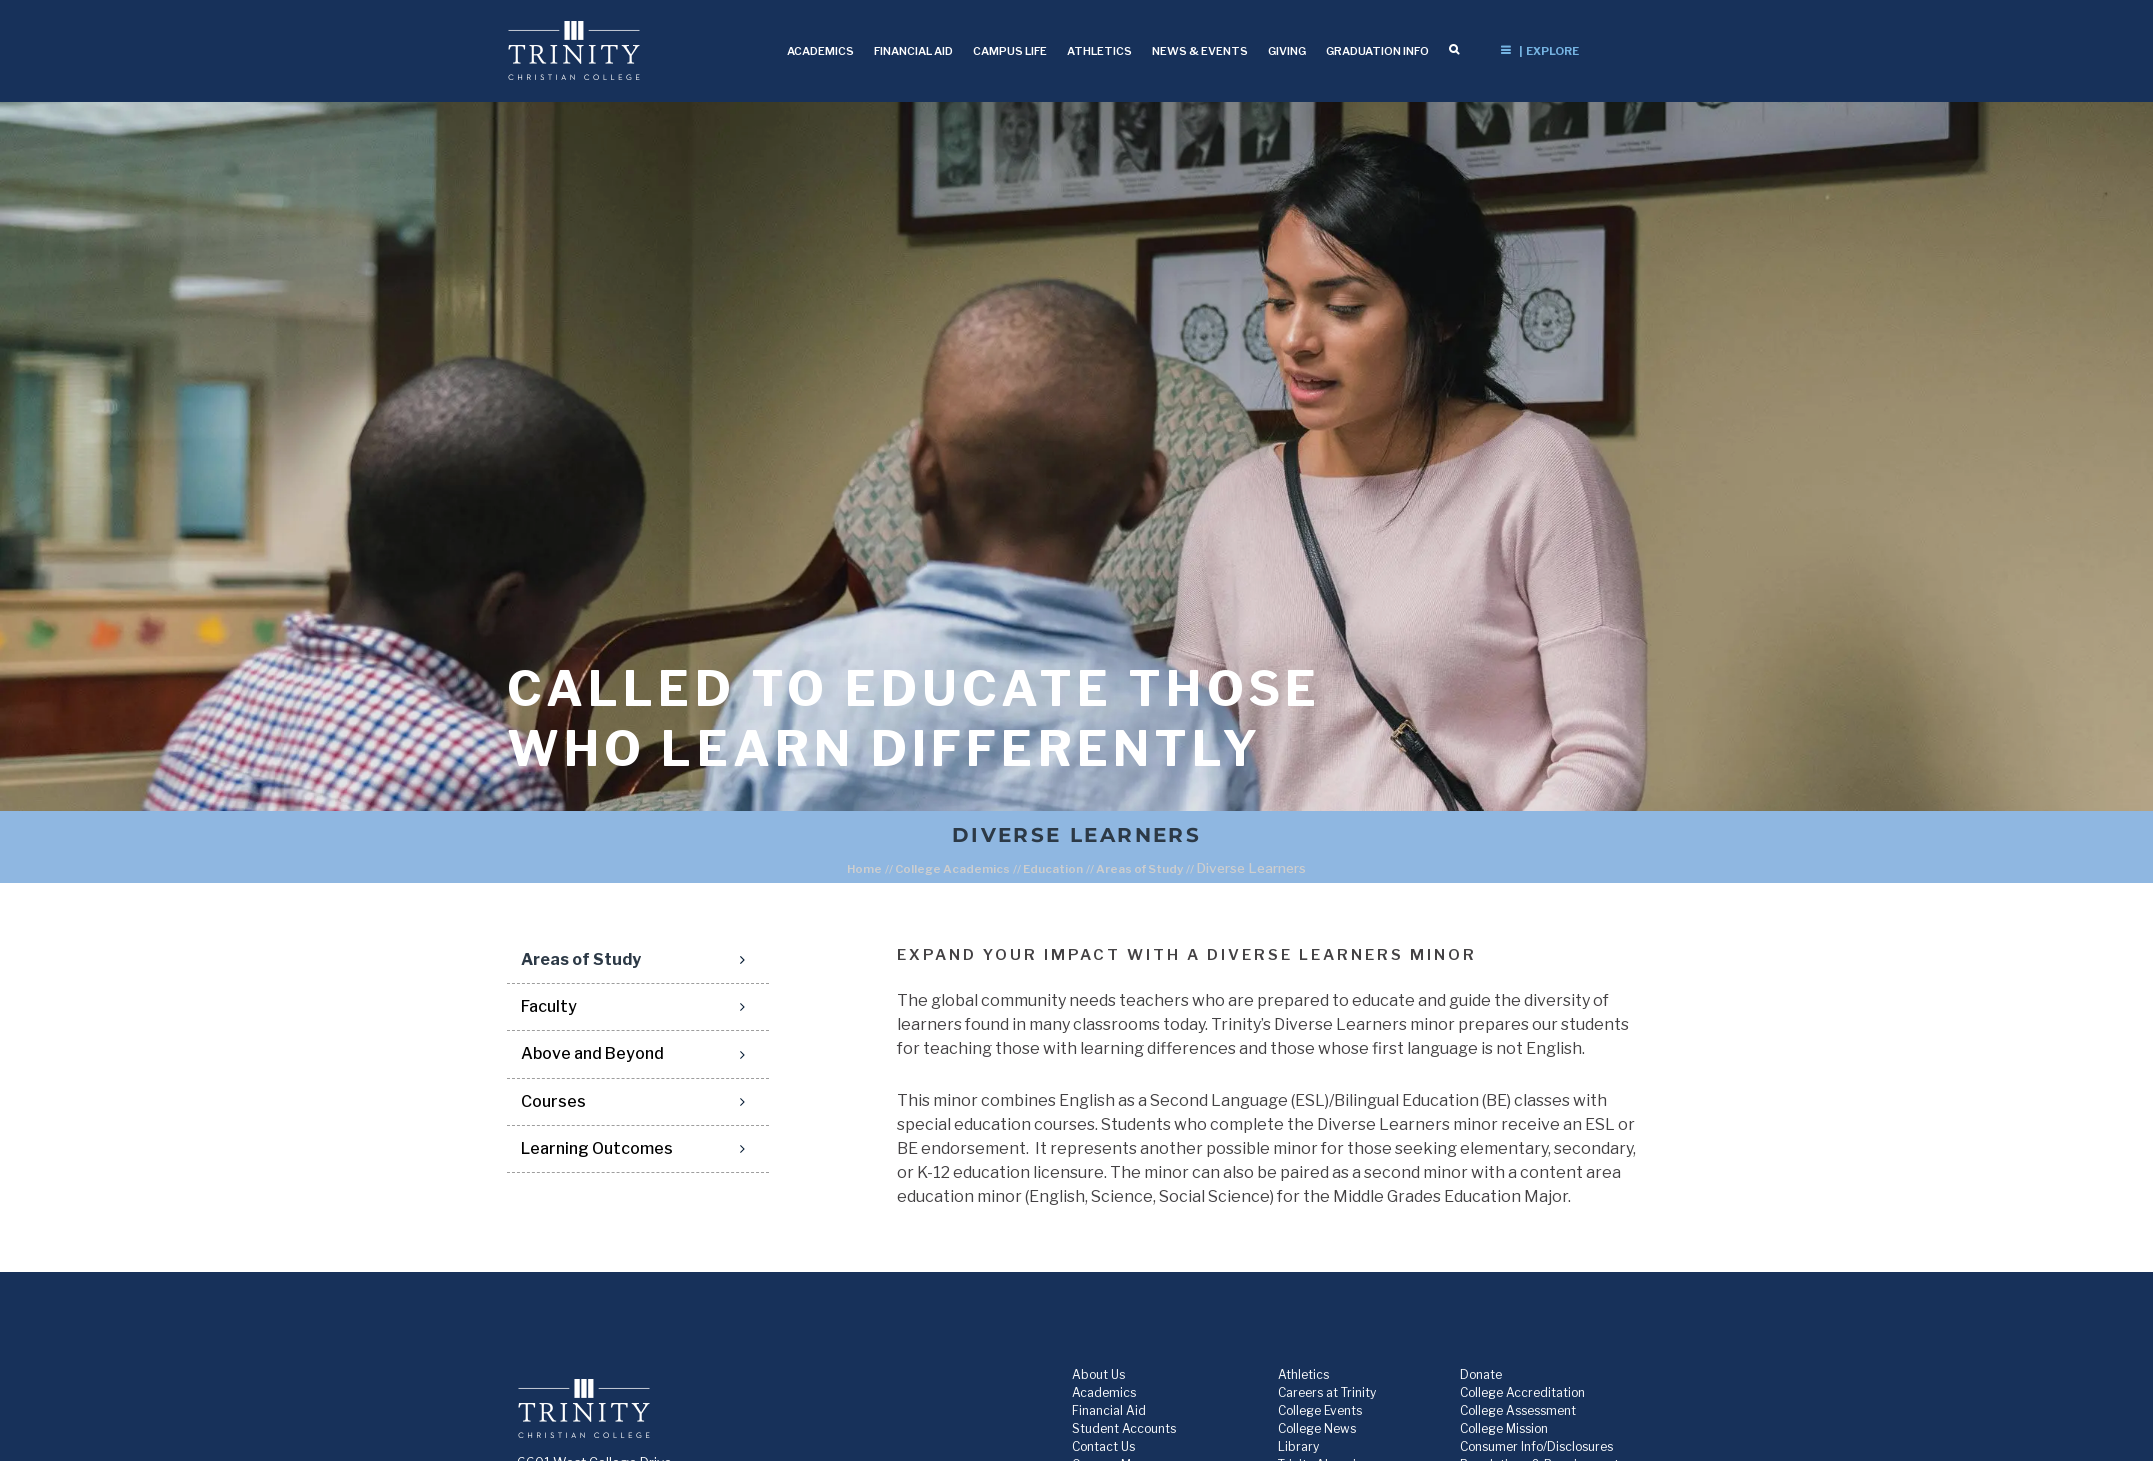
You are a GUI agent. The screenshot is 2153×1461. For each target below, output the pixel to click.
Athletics (1303, 1374)
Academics (1104, 1392)
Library (1298, 1446)
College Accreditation (1522, 1392)
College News (1317, 1428)
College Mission (1504, 1428)
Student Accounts (1124, 1428)
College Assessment (1518, 1410)
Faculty (549, 1006)
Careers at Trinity (1327, 1392)
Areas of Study (1139, 869)
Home (864, 869)
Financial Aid (1109, 1410)
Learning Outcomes (597, 1148)
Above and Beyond (592, 1053)
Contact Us (1103, 1446)
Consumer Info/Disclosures (1536, 1446)
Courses (553, 1101)
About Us (1098, 1374)
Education (1053, 869)
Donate (1481, 1374)
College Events (1320, 1410)
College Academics (952, 869)
